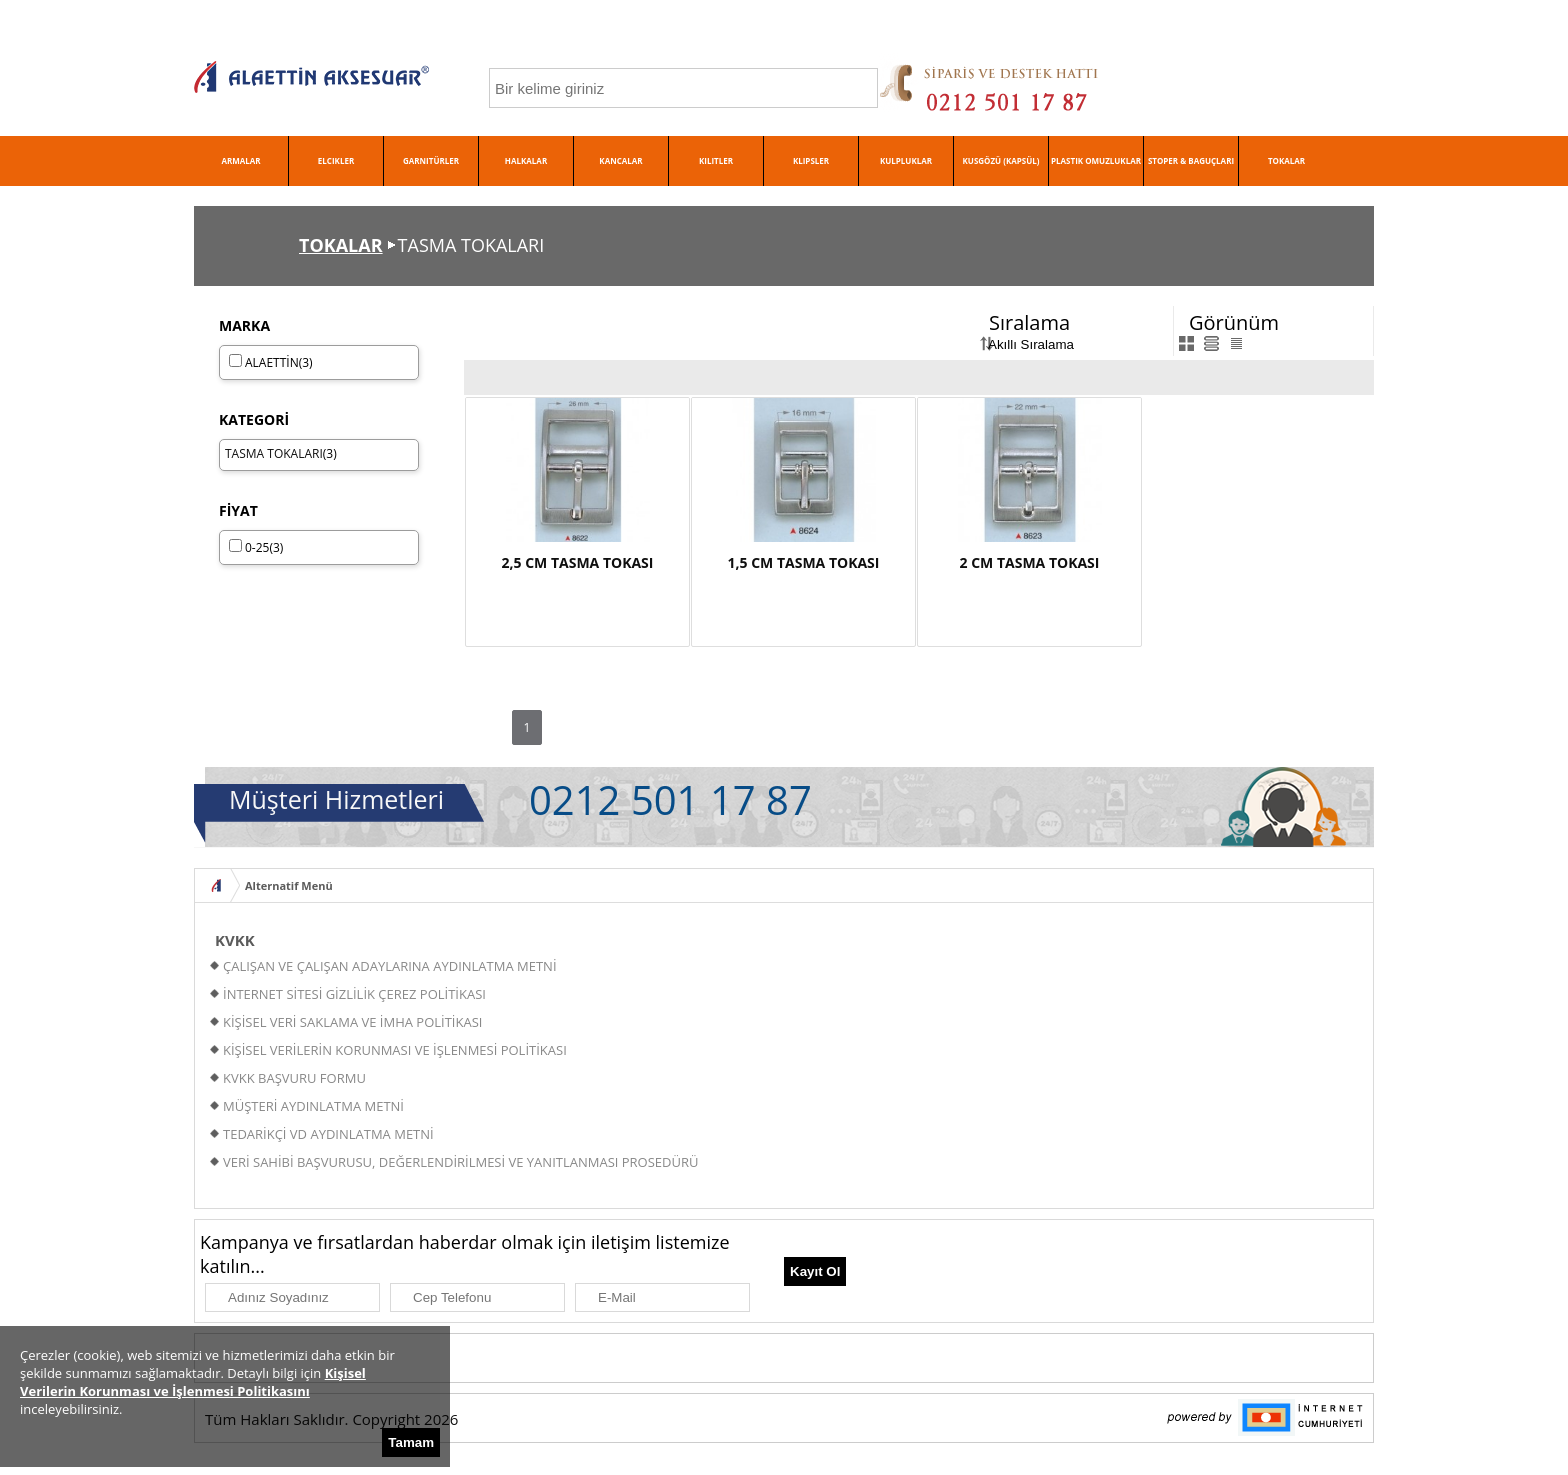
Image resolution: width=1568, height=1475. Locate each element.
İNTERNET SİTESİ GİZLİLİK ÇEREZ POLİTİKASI (354, 994)
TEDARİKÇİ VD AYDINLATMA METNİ (328, 1134)
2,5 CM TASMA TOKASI (578, 562)
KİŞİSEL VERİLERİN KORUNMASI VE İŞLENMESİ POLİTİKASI (395, 1050)
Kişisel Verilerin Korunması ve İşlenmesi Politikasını (193, 1382)
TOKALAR (1286, 160)
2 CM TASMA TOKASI (1030, 562)
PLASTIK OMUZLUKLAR (1096, 160)
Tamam (411, 1442)
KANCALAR (620, 160)
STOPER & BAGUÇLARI (1191, 160)
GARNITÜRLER (431, 160)
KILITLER (716, 160)
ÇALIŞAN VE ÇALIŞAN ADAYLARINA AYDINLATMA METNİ (390, 966)
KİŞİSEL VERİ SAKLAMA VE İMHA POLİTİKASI (352, 1022)
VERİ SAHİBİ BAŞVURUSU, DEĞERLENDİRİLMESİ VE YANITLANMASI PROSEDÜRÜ (460, 1162)
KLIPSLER (811, 160)
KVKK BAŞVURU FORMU (294, 1078)
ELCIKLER (336, 160)
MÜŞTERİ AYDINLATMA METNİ (313, 1106)
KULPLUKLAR (906, 160)
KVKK (235, 940)
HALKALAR (526, 160)
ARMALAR (240, 160)
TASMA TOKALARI (274, 453)
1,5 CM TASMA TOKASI (804, 562)
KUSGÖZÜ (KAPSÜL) (1001, 160)
